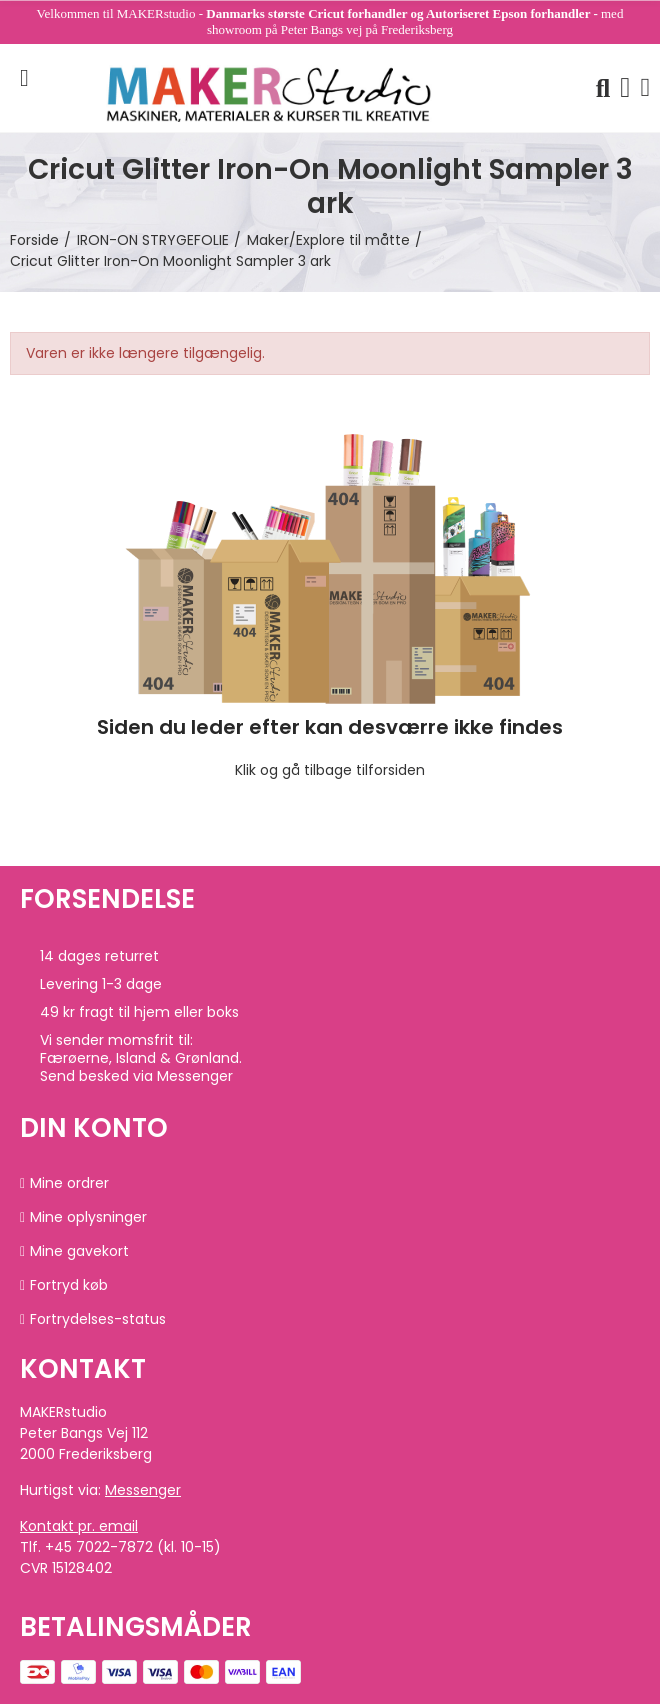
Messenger (143, 1490)
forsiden (396, 770)
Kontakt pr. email (79, 1526)
